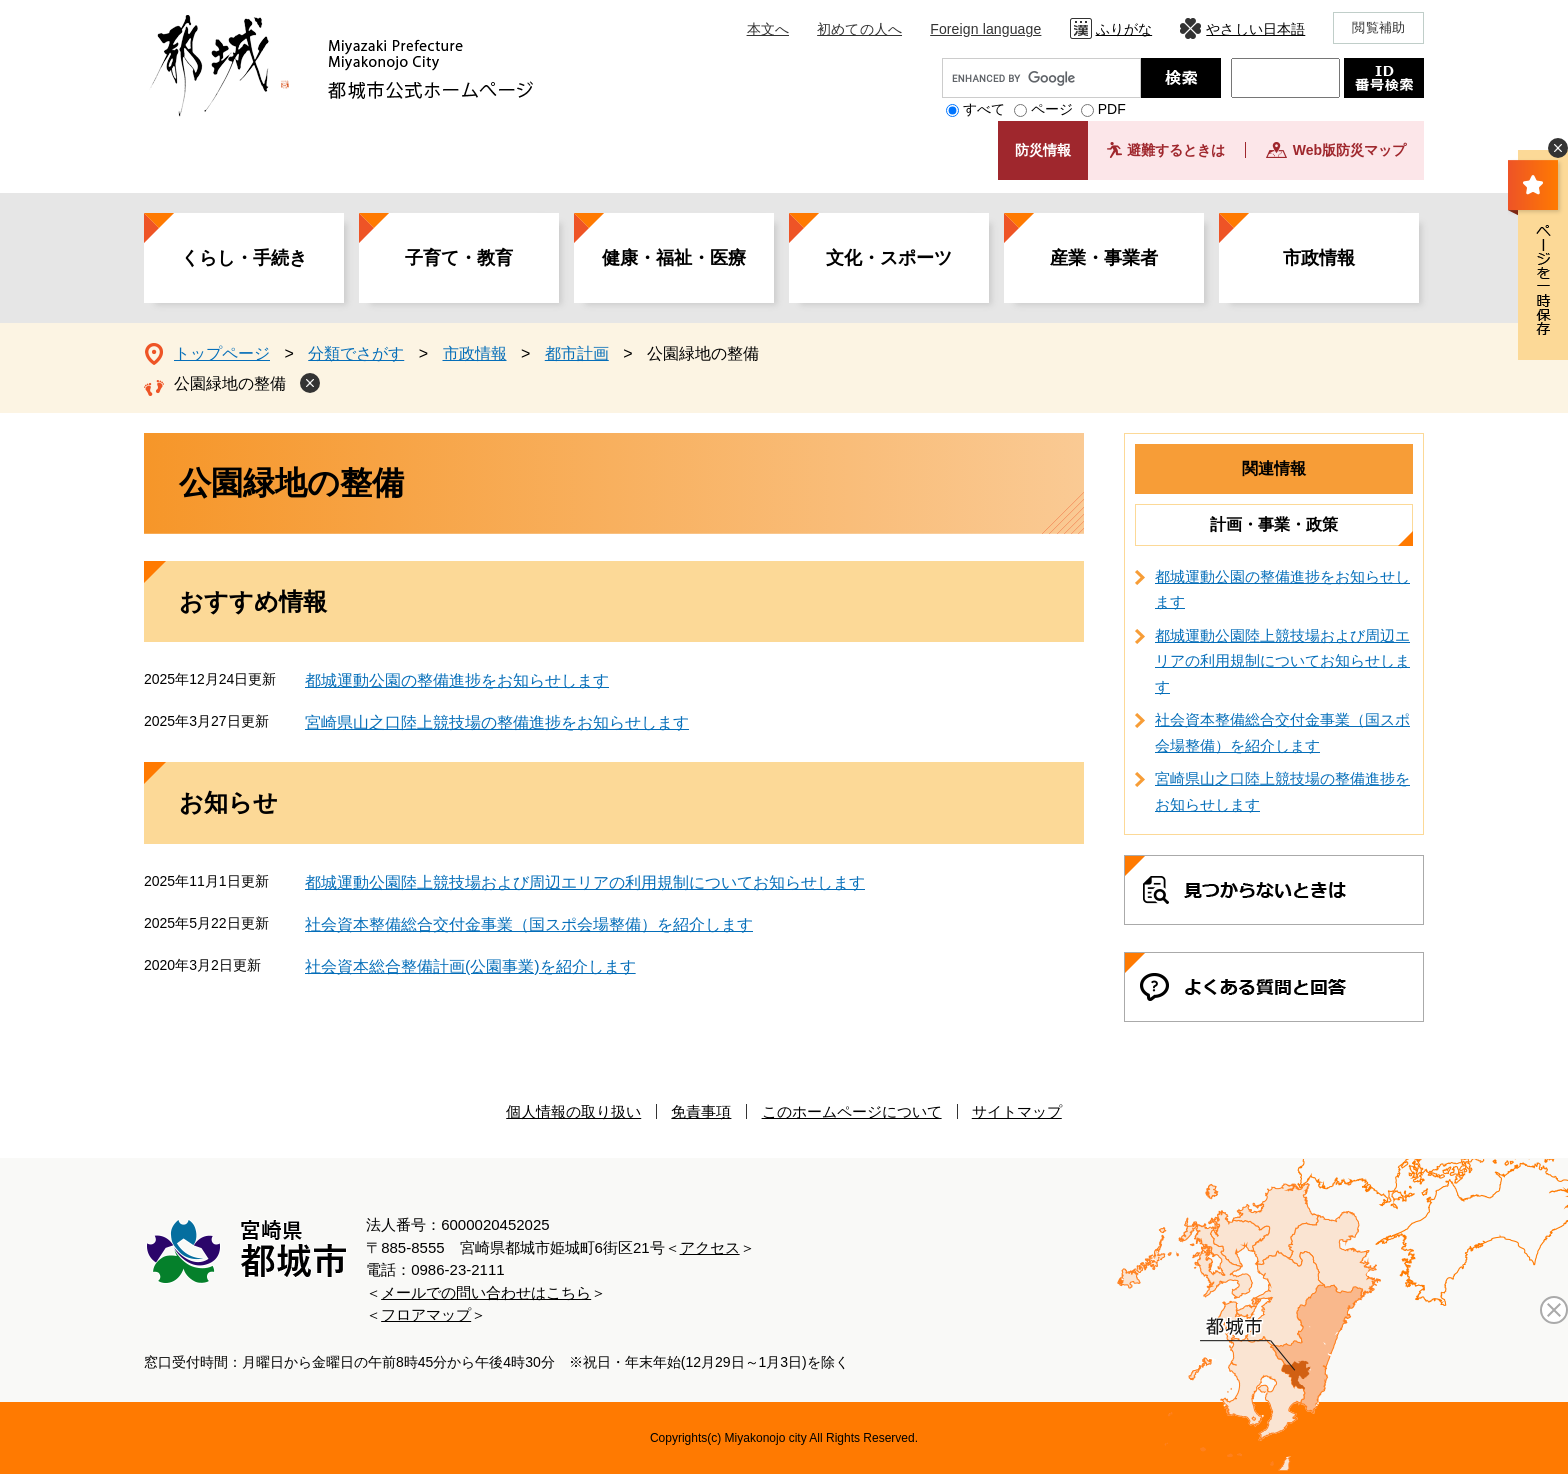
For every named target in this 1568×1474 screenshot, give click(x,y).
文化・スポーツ (889, 258)
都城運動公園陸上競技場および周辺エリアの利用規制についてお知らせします (585, 882)
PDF (1112, 109)
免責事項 (701, 1111)
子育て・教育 (459, 258)
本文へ (768, 29)
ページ (1052, 109)
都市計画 (577, 353)
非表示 (1558, 148)
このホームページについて (852, 1111)
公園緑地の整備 (230, 383)
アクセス (710, 1247)
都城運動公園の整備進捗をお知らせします (457, 680)
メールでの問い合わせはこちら (486, 1292)
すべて (984, 109)
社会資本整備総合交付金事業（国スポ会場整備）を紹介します (529, 924)
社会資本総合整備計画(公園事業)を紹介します (470, 966)
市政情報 (1319, 258)
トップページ (222, 353)
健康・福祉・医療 (674, 258)
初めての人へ (859, 29)
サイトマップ (1017, 1111)
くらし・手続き (244, 258)
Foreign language (985, 29)
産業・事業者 (1104, 258)
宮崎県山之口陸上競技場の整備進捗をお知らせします (497, 722)
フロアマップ (426, 1314)
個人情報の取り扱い (573, 1111)
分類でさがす (356, 353)
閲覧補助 (1378, 27)
